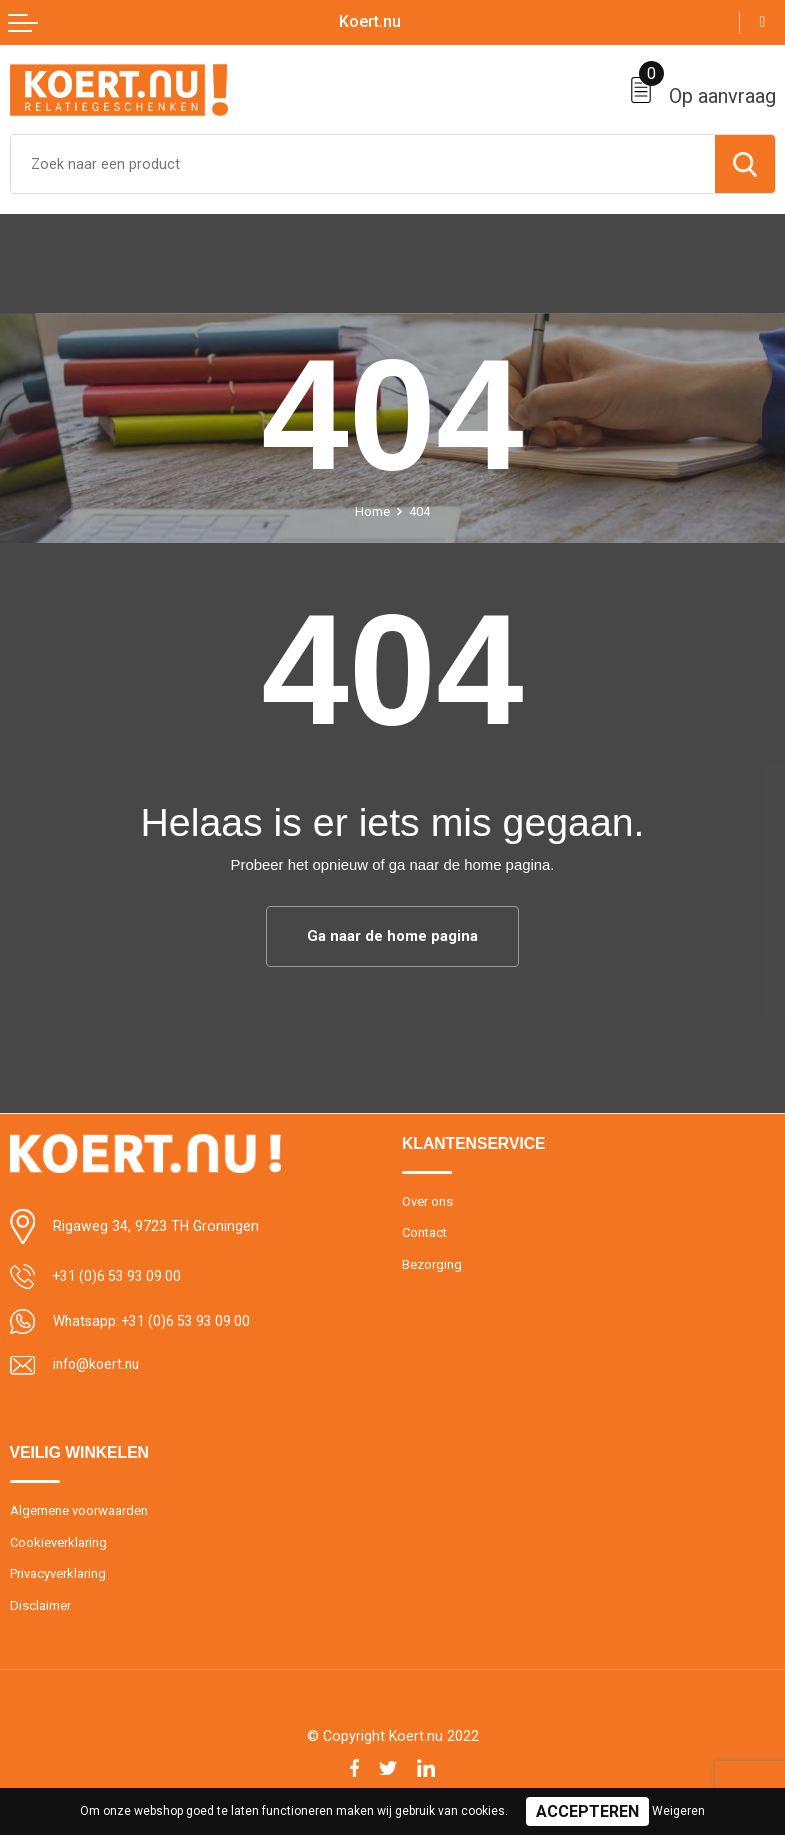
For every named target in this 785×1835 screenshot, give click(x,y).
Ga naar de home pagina (392, 936)
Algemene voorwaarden (79, 1510)
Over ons (427, 1201)
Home (372, 511)
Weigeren (678, 1811)
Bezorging (432, 1265)
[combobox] (363, 164)
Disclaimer (40, 1606)
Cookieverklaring (59, 1542)
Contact (426, 1233)
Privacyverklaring (59, 1574)
